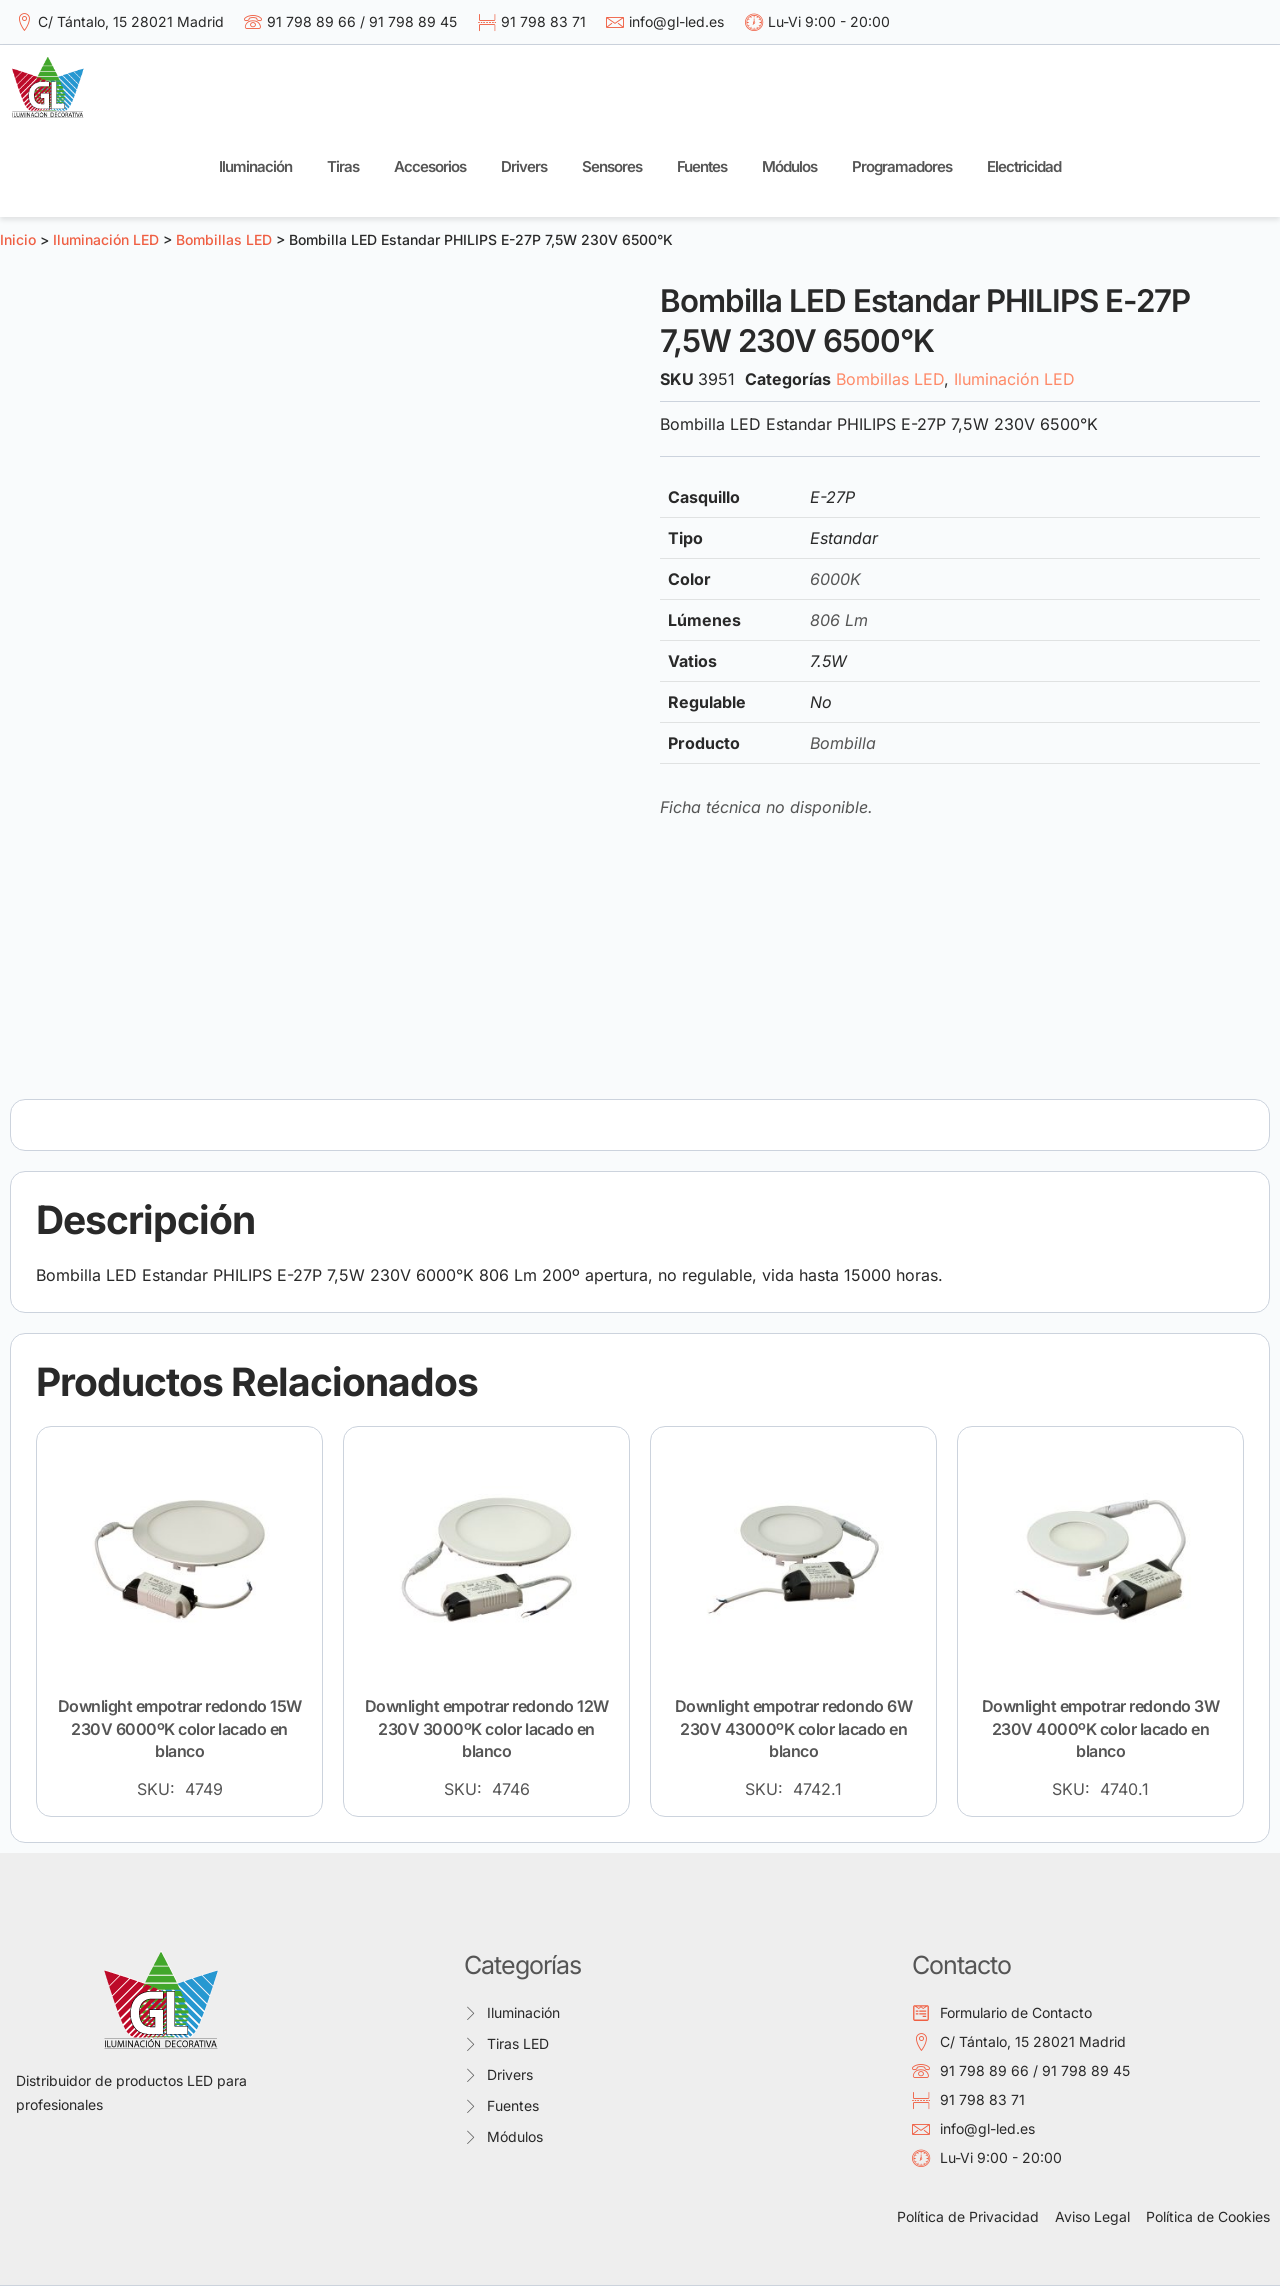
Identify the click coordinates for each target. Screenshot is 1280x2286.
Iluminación (255, 166)
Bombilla (843, 743)
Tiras (343, 166)
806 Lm (839, 620)
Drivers (524, 166)
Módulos (789, 166)
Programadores (902, 166)
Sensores (612, 166)
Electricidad (1024, 166)
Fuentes (702, 166)
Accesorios (430, 166)
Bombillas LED (224, 239)
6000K (835, 579)
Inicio (18, 239)
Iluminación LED (106, 239)
